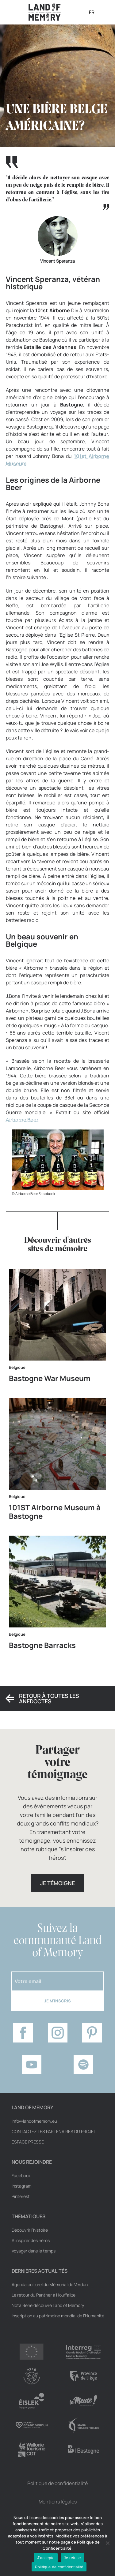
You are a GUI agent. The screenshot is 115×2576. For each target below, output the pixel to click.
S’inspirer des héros (31, 2240)
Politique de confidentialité (57, 2483)
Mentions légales (58, 2501)
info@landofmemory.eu (34, 2121)
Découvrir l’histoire (30, 2230)
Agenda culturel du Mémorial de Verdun (50, 2284)
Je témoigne (57, 1883)
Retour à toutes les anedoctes (49, 1698)
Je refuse (72, 2557)
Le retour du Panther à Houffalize (43, 2295)
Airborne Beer (22, 1119)
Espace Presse (28, 2142)
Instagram (22, 2186)
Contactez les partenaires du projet (54, 2131)
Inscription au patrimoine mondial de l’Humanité (58, 2316)
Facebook (21, 2176)
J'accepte (46, 2557)
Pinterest (21, 2196)
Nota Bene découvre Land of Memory (48, 2305)
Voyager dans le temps (34, 2251)
